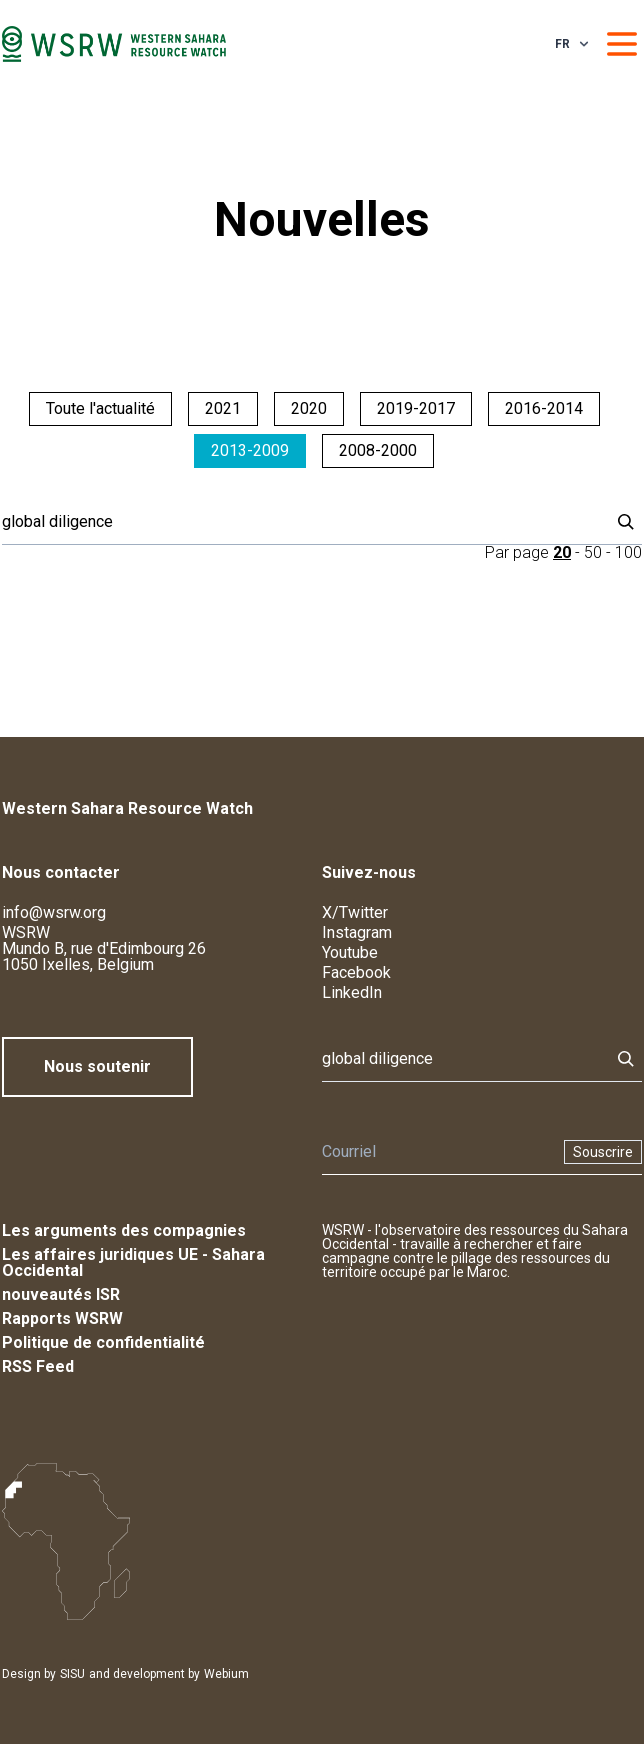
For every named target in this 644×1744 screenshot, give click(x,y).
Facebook (356, 972)
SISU (72, 1674)
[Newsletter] (437, 1152)
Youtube (350, 952)
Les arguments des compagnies (124, 1230)
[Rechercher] (300, 522)
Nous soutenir (97, 1066)
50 (593, 552)
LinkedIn (352, 992)
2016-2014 (544, 408)
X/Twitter (355, 912)
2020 (309, 408)
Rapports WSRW (62, 1318)
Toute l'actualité (100, 408)
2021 (223, 408)
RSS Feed (38, 1366)
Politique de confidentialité (103, 1342)
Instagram (357, 932)
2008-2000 (378, 450)
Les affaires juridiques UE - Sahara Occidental (133, 1262)
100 (628, 552)
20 (562, 552)
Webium (226, 1674)
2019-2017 (416, 408)
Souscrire (603, 1152)
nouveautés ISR (61, 1294)
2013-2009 (250, 450)
